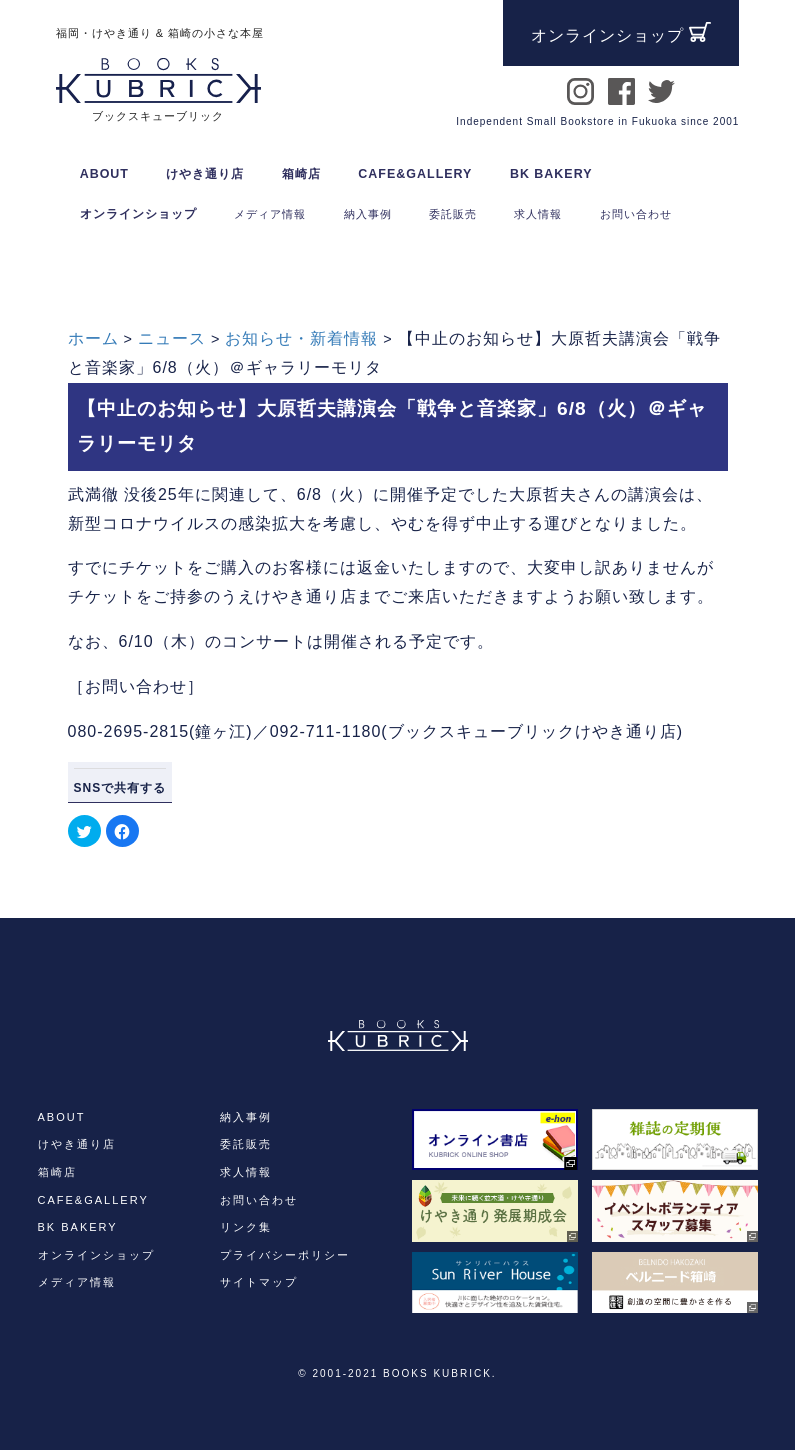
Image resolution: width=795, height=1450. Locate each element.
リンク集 (246, 1227)
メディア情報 (77, 1282)
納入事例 (246, 1117)
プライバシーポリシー (285, 1255)
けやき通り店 (205, 174)
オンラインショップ (138, 214)
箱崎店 (301, 174)
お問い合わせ (259, 1200)
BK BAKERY (551, 174)
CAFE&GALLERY (415, 174)
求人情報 (246, 1172)
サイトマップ (259, 1282)
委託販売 (246, 1144)
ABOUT (104, 174)
